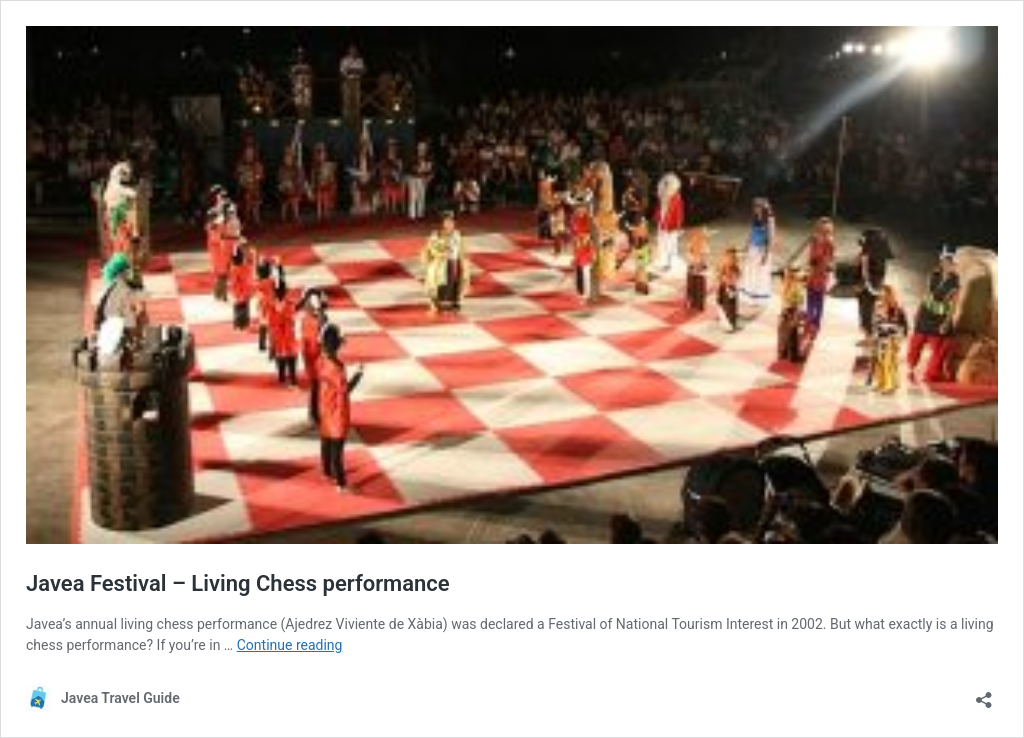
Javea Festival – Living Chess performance (238, 583)
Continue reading (290, 645)
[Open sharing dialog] (984, 693)
